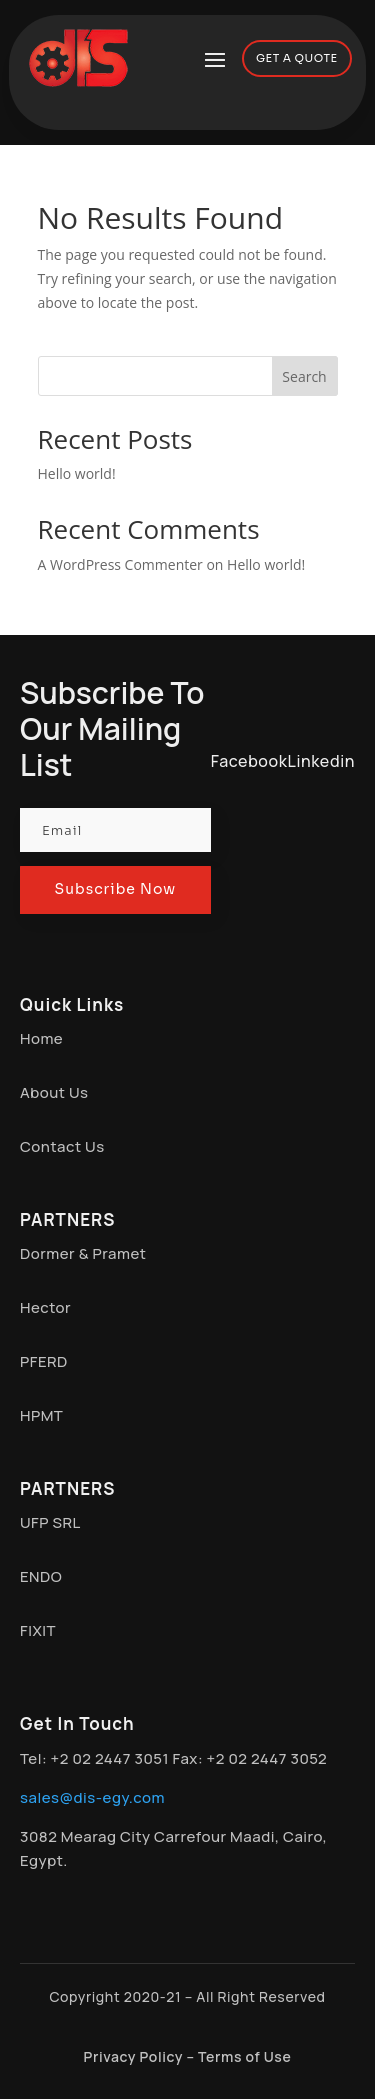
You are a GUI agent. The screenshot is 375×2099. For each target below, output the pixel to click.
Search (304, 376)
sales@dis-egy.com (92, 1797)
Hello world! (77, 473)
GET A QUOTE (297, 58)
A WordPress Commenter (120, 564)
